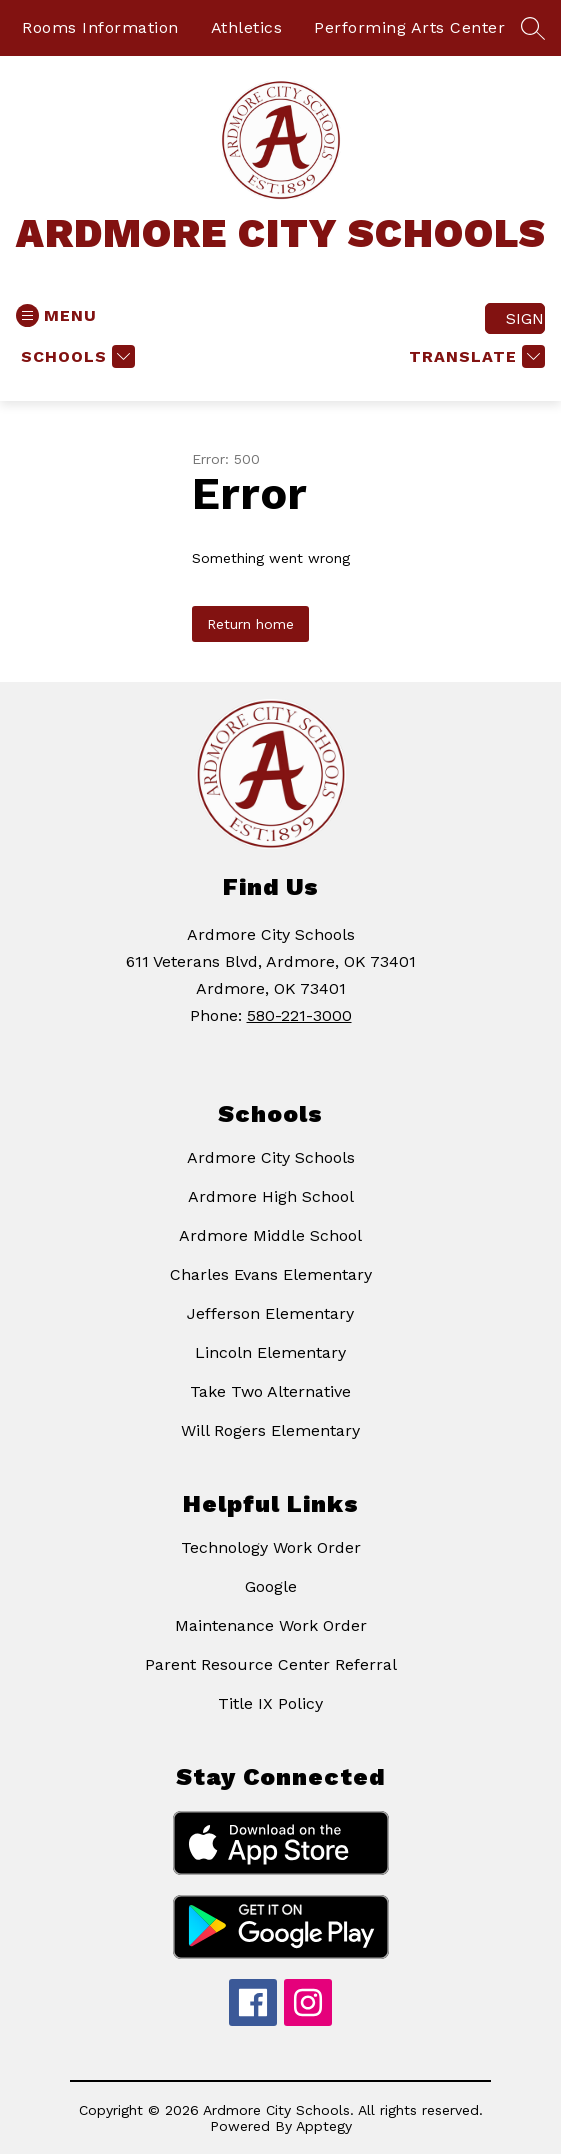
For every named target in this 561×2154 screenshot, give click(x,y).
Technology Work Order (271, 1547)
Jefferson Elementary (270, 1313)
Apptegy (324, 2126)
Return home (250, 624)
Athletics (247, 27)
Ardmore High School (271, 1196)
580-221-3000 (299, 1015)
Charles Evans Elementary (271, 1274)
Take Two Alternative (270, 1391)
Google (271, 1586)
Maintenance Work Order (271, 1625)
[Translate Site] (474, 356)
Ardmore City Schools (271, 1157)
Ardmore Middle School (270, 1235)
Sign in (525, 318)
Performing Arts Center (409, 27)
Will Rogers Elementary (270, 1430)
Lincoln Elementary (270, 1352)
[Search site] (533, 28)
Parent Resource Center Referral (271, 1664)
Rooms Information (100, 27)
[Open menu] (56, 315)
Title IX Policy (270, 1703)
